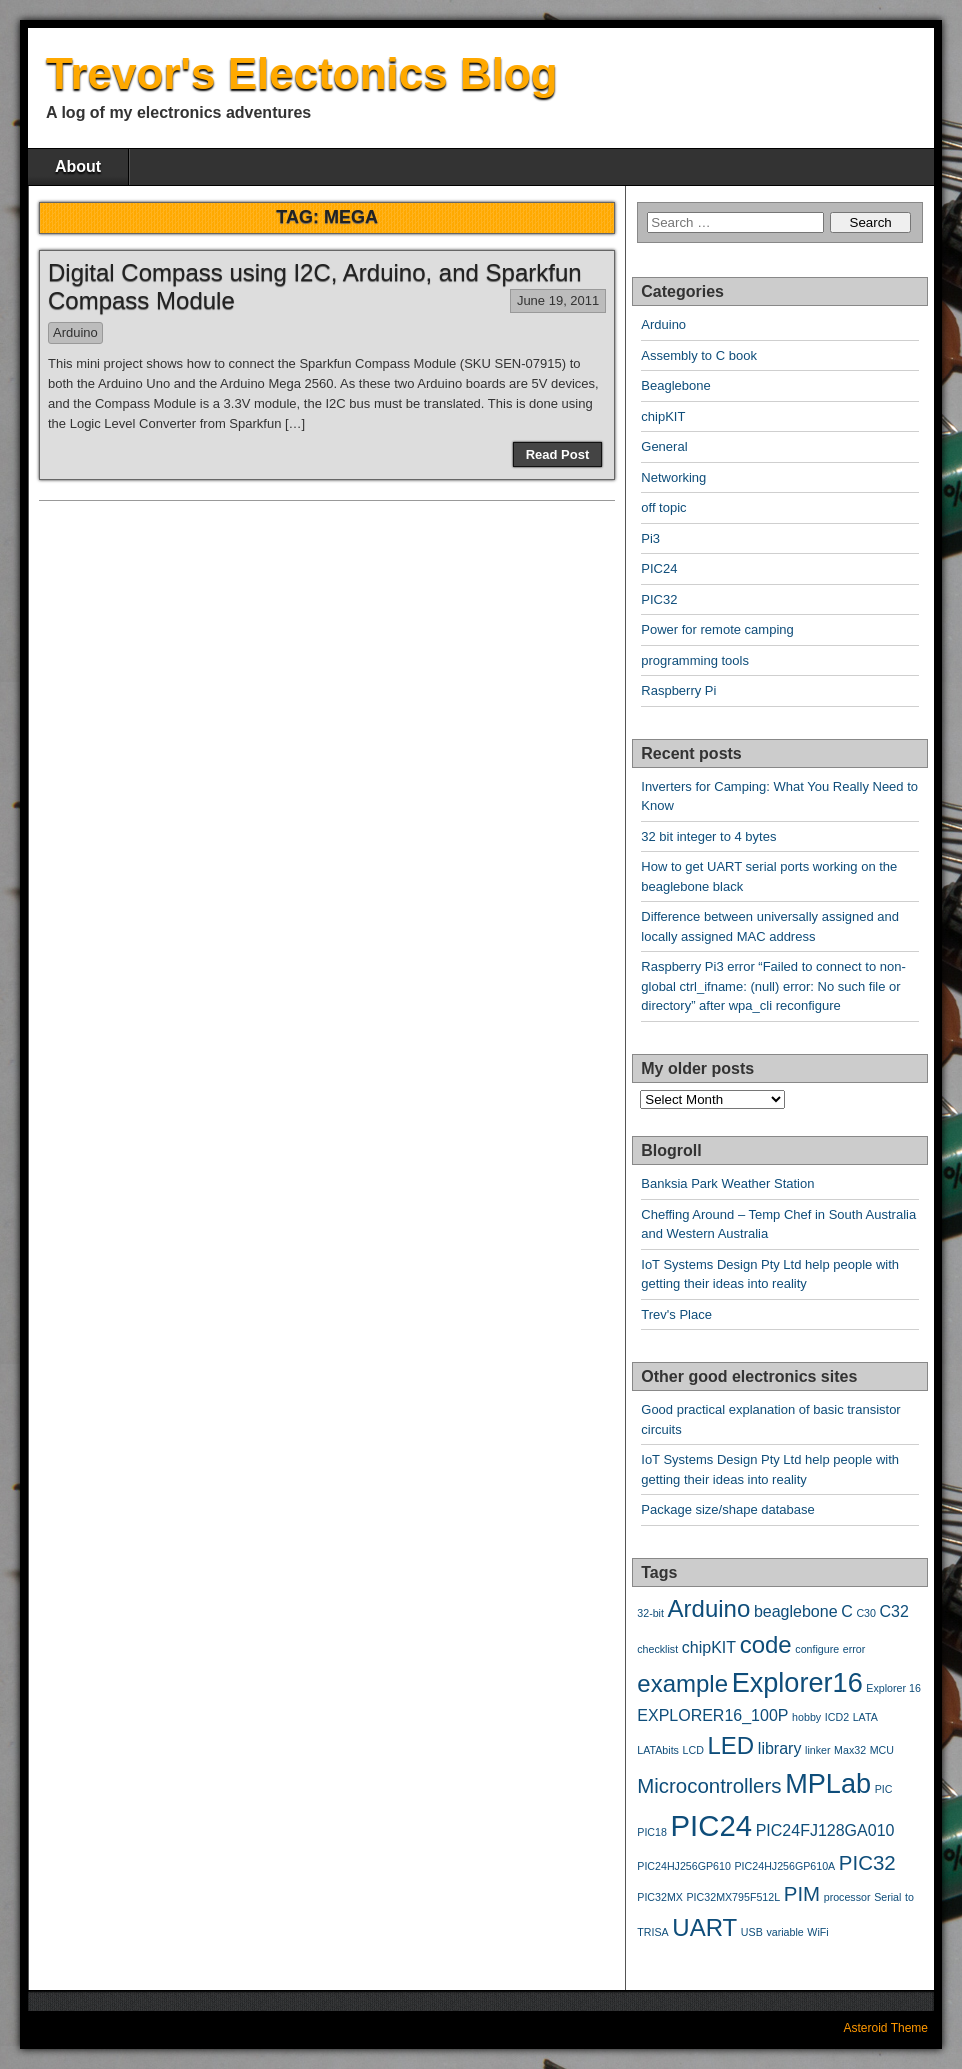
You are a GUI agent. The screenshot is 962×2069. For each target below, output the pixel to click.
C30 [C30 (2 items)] (866, 1613)
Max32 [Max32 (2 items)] (850, 1750)
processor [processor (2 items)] (847, 1897)
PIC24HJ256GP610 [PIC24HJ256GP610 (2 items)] (684, 1866)
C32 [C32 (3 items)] (894, 1611)
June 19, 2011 (558, 300)
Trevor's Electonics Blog (302, 73)
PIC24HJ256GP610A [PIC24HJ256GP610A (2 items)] (785, 1866)
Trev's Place (676, 1314)
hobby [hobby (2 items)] (806, 1717)
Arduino (75, 332)
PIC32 (659, 599)
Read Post (558, 454)
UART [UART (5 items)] (704, 1927)
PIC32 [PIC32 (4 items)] (867, 1862)
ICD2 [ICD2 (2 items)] (837, 1717)
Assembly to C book (699, 355)
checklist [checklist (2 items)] (657, 1649)
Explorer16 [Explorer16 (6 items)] (797, 1682)
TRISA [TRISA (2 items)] (652, 1932)
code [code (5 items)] (766, 1644)
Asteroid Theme (886, 2028)
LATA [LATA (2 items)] (865, 1717)
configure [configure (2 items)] (817, 1649)
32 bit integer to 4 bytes (708, 836)
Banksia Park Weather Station (727, 1183)
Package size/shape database (727, 1509)
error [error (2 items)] (854, 1649)
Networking (673, 477)
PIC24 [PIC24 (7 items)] (712, 1825)
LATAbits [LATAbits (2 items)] (658, 1750)
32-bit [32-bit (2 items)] (650, 1613)
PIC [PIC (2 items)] (884, 1789)
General (664, 446)
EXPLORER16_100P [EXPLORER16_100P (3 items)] (712, 1715)
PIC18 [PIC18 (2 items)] (652, 1832)
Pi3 (650, 538)
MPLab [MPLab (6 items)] (828, 1783)
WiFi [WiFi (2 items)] (817, 1932)
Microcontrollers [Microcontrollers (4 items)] (709, 1785)
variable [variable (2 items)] (784, 1932)
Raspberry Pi (678, 690)
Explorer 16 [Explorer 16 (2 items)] (893, 1688)
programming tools (695, 660)
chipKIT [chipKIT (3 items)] (709, 1647)
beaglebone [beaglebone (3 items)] (796, 1611)
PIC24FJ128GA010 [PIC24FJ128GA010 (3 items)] (825, 1830)
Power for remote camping (717, 629)
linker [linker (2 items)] (817, 1750)
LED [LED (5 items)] (731, 1745)
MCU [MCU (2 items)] (882, 1750)
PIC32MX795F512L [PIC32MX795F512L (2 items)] (734, 1897)
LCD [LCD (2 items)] (693, 1750)
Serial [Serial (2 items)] (887, 1897)
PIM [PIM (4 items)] (802, 1893)
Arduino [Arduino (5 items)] (709, 1608)
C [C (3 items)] (847, 1611)
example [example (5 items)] (682, 1683)
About (78, 166)
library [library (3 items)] (780, 1748)
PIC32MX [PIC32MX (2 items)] (660, 1897)
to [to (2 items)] (909, 1897)
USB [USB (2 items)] (752, 1932)
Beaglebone (675, 385)
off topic (663, 507)
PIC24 (659, 568)
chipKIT (663, 416)
